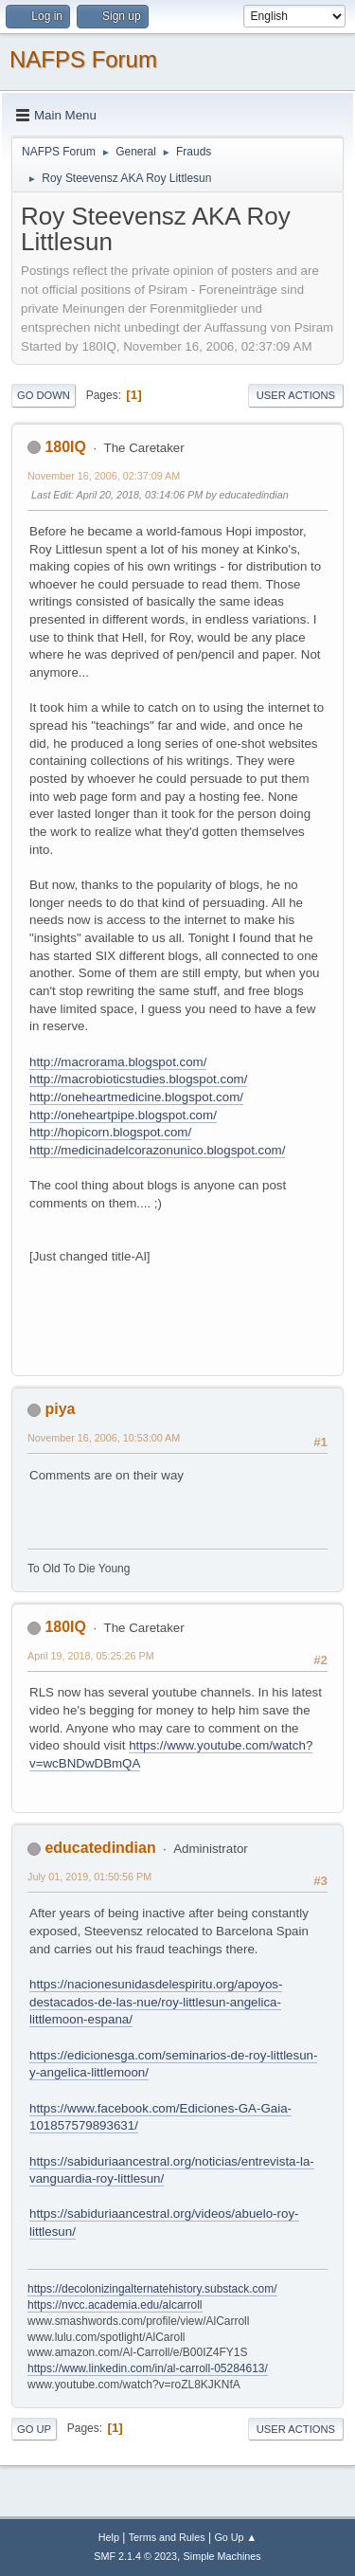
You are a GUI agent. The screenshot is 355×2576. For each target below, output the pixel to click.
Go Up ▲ (235, 2537)
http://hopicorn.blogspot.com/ (110, 1132)
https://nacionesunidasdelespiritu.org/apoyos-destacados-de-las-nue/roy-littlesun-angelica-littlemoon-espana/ (155, 2001)
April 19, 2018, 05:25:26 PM (90, 1655)
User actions (296, 395)
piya (59, 1409)
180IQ (65, 447)
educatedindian (99, 1848)
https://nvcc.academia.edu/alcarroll (115, 2305)
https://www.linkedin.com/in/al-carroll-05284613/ (147, 2368)
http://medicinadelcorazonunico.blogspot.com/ (157, 1150)
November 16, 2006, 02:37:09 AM (103, 475)
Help (108, 2537)
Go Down (43, 395)
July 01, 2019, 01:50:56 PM (89, 1876)
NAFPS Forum (83, 59)
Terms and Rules (167, 2537)
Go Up (34, 2429)
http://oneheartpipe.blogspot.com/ (123, 1115)
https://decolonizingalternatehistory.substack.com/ (152, 2288)
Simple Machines (222, 2556)
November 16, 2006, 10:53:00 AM (103, 1437)
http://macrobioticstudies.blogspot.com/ (138, 1079)
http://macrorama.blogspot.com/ (117, 1062)
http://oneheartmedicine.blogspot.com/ (136, 1097)
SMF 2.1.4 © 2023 (135, 2556)
